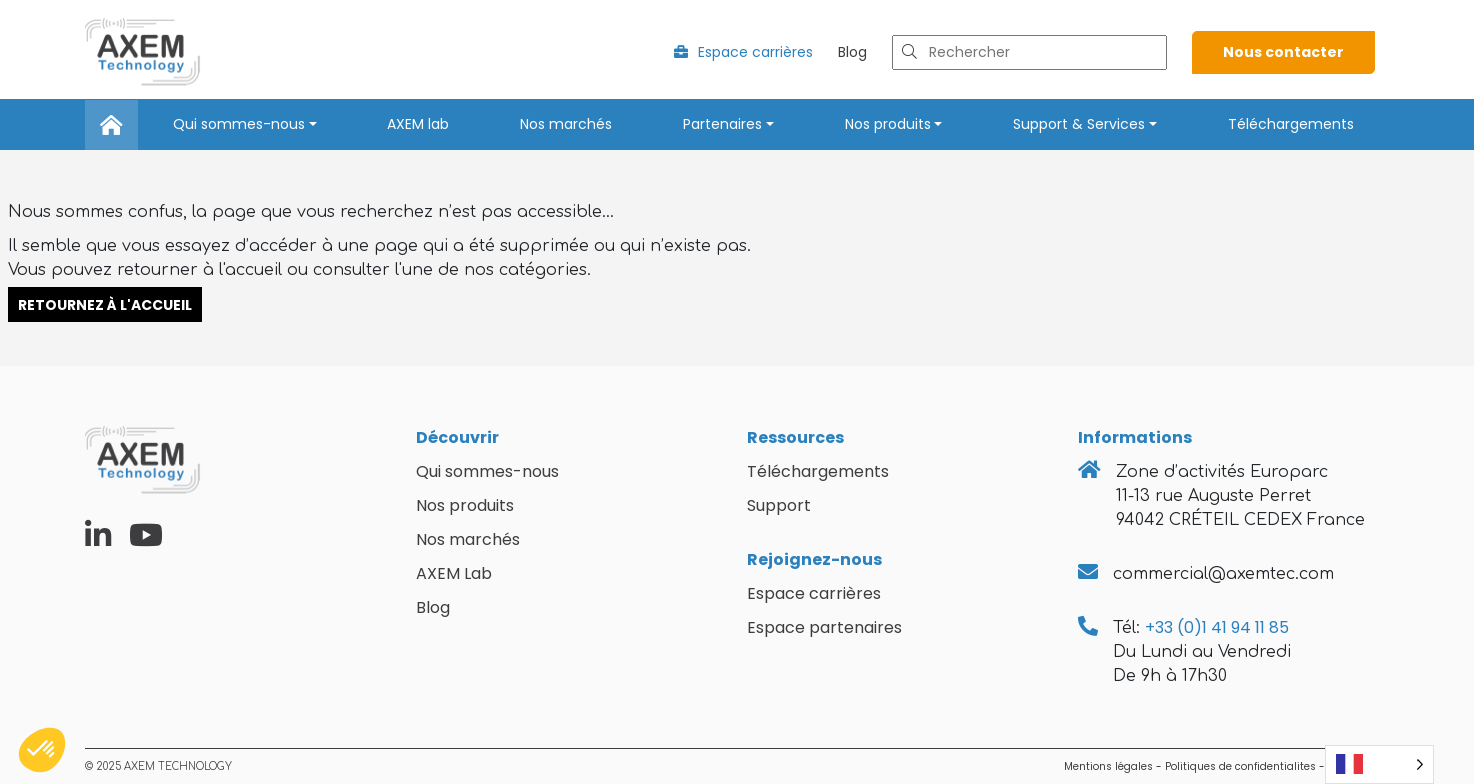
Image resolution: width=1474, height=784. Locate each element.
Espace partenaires (824, 627)
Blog (852, 52)
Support (779, 505)
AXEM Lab (454, 573)
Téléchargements (1291, 124)
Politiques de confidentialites (1240, 766)
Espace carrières (743, 52)
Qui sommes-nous (239, 124)
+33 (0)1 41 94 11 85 (1217, 627)
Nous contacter (1283, 52)
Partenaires (722, 124)
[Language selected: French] (1379, 764)
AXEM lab (418, 124)
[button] (42, 750)
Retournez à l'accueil (105, 304)
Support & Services (1079, 124)
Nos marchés (566, 124)
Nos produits (888, 124)
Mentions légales (1108, 766)
